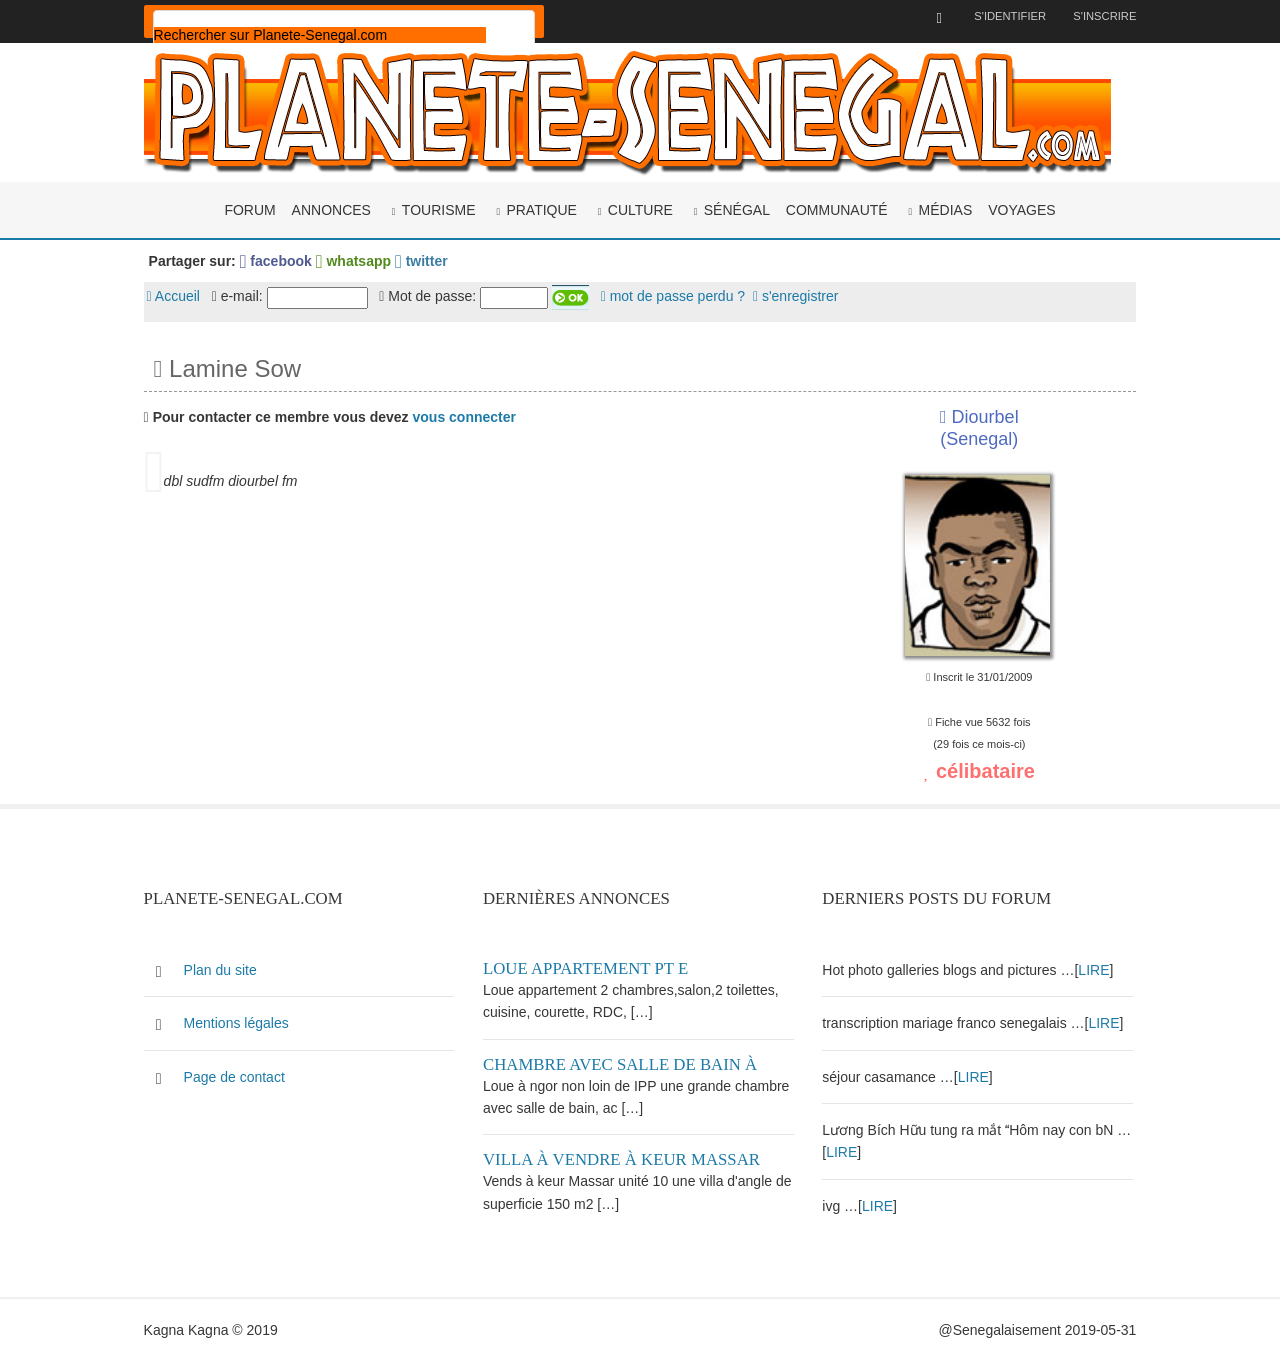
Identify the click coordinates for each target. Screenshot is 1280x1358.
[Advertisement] (472, 660)
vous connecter (471, 415)
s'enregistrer (803, 295)
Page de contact (241, 1073)
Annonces (331, 208)
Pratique (541, 208)
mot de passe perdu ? (680, 295)
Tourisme (439, 208)
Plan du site (227, 966)
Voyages (1021, 208)
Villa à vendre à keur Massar (625, 1156)
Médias (946, 208)
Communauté (837, 208)
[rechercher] (327, 35)
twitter (428, 259)
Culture (640, 208)
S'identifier (1001, 16)
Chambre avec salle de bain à (624, 1060)
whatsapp (360, 259)
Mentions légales (243, 1020)
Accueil (180, 295)
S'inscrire (1097, 16)
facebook (283, 259)
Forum (249, 208)
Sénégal (737, 208)
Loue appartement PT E (589, 964)
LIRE (1094, 966)
